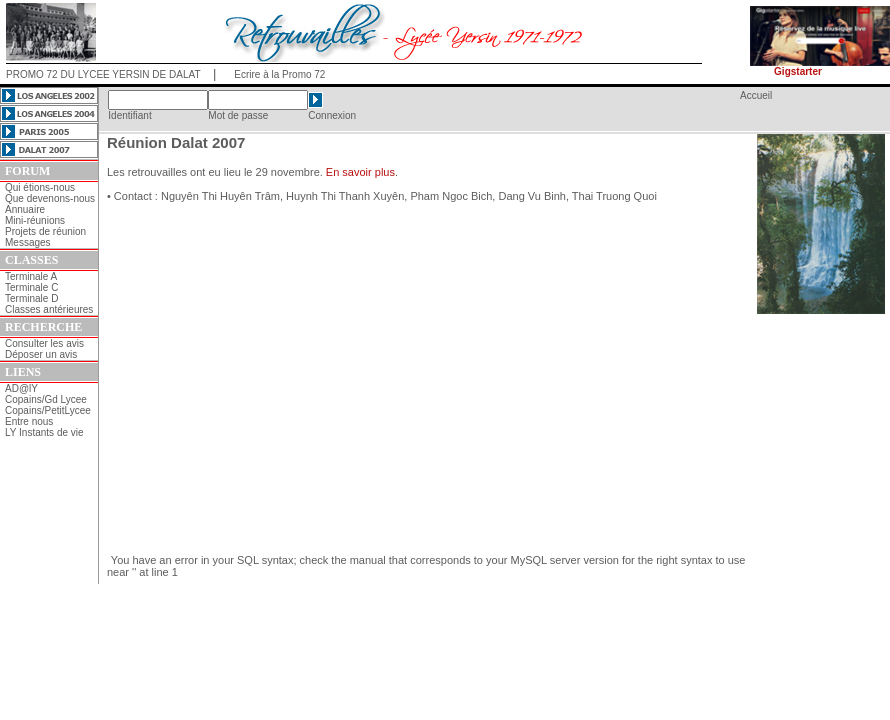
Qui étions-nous (40, 187)
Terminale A (31, 276)
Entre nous (29, 421)
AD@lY (21, 388)
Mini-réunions (35, 220)
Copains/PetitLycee (48, 410)
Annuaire (25, 209)
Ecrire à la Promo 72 (279, 74)
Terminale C (31, 287)
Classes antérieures (49, 309)
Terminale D (31, 298)
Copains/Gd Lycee (46, 399)
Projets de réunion (45, 231)
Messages (28, 242)
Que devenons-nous (50, 198)
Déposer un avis (41, 354)
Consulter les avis (44, 343)
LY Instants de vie (44, 432)
